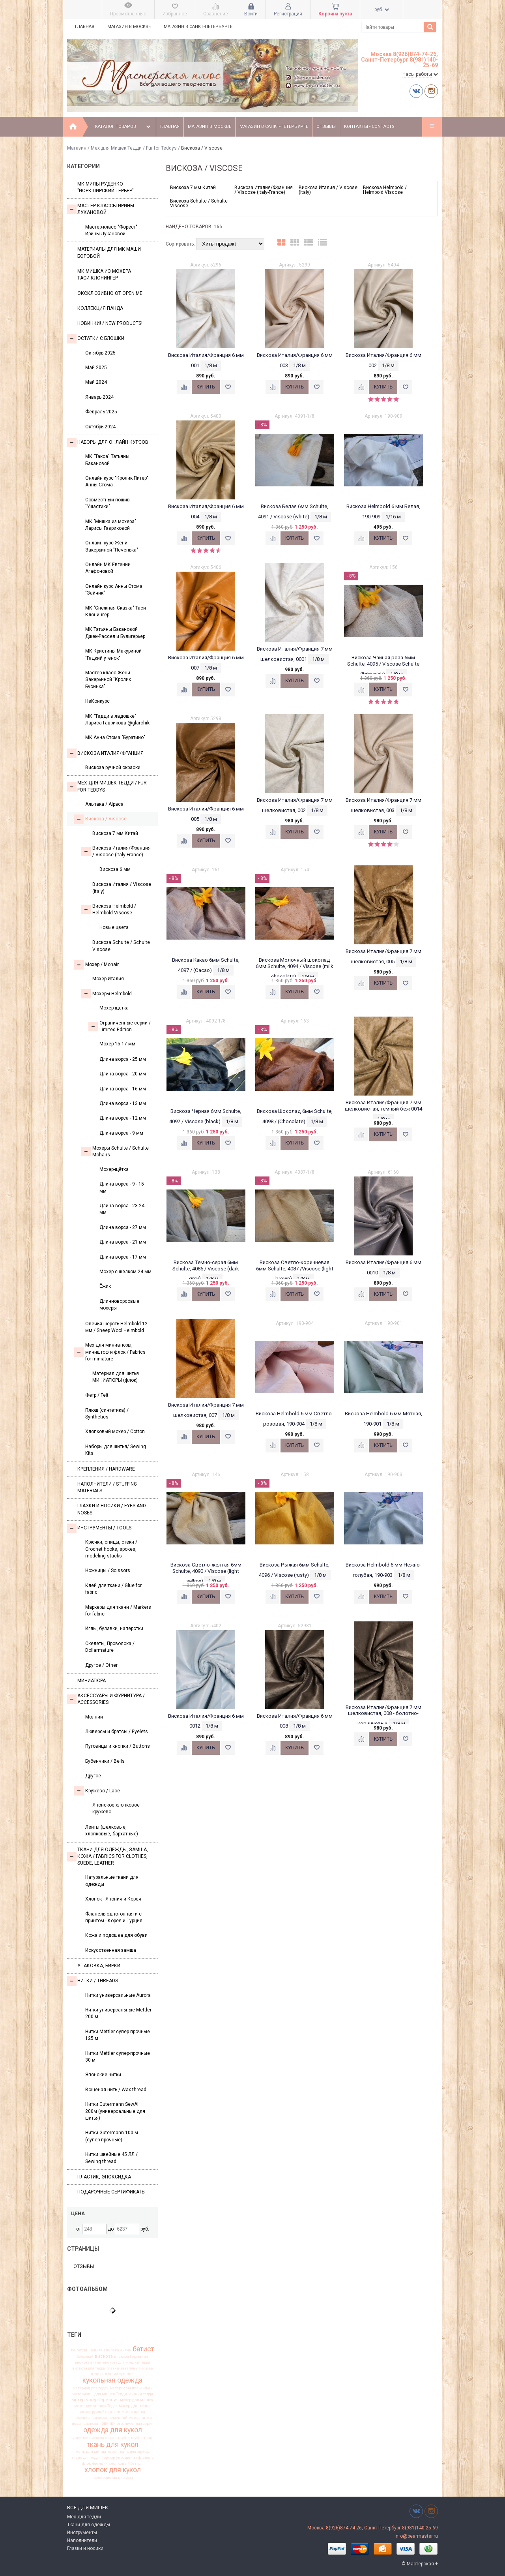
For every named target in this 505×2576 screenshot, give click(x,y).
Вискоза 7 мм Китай (115, 833)
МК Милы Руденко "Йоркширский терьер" (105, 187)
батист (143, 2349)
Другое (93, 1776)
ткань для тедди (86, 2458)
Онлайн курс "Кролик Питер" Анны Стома (116, 481)
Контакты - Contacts (369, 126)
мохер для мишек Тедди (96, 2406)
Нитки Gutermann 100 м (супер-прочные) (111, 2136)
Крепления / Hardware (106, 1469)
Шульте (95, 2350)
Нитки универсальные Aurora (118, 1995)
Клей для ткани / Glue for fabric (113, 1589)
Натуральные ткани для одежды (111, 1880)
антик (125, 2350)
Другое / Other (101, 1665)
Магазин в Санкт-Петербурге (198, 26)
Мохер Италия (108, 978)
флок (86, 2463)
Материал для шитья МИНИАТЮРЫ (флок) (115, 1377)
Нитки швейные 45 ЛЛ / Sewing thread (111, 2158)
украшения (126, 2458)
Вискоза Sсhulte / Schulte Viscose (121, 946)
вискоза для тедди (88, 2368)
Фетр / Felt (96, 1395)
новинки (107, 2424)
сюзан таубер (117, 2438)
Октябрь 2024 (100, 427)
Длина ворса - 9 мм (121, 1133)
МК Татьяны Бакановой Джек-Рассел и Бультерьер (115, 633)
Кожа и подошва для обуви (116, 1935)
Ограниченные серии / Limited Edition (119, 1026)
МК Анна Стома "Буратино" (115, 737)
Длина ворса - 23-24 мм (121, 1209)
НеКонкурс (97, 701)
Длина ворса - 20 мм (122, 1074)
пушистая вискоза (87, 2438)
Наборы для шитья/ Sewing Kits (115, 1450)
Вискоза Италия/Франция (105, 753)
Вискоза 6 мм (115, 869)
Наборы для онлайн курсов (107, 442)
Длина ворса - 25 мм (122, 1059)
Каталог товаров (123, 127)
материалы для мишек (131, 2388)
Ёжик (105, 1286)
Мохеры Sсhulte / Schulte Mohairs (115, 1151)
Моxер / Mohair (96, 965)
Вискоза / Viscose (100, 819)
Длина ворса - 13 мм (122, 1103)
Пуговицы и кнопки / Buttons (117, 1746)
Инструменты (82, 2532)
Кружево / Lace (97, 1791)
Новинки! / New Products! (109, 323)
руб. (381, 9)
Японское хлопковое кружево (116, 1808)
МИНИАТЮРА (91, 1680)
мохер (77, 2400)
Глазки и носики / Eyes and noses (111, 1509)
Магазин (76, 148)
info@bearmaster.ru (416, 2536)
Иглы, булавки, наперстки (114, 1628)
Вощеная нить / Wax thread (115, 2089)
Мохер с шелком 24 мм (125, 1271)
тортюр (108, 2458)
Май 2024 (96, 382)
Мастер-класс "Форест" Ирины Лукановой (111, 230)
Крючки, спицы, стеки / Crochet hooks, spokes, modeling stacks (111, 1549)
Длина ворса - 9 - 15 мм (121, 1187)
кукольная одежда (112, 2380)
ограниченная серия (135, 2424)
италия (97, 2374)
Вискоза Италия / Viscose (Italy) (121, 888)
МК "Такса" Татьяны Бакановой (107, 460)
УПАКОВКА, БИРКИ (98, 1965)
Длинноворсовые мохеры (119, 1304)
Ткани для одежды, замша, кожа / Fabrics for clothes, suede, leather (107, 1856)
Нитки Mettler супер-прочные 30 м (117, 2057)
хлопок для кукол (112, 2470)
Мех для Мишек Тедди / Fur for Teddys (134, 148)
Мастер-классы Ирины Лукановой (100, 209)
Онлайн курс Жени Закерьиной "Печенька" (111, 546)
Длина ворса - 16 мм (122, 1089)
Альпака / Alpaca (104, 804)
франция (100, 2463)
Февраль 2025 (101, 412)
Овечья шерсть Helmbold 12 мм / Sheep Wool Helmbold (116, 1327)
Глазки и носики (85, 2548)
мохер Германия (102, 2400)
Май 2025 (96, 367)
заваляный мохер (136, 2368)
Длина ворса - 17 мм (122, 1257)
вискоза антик (88, 2362)
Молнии (94, 1717)
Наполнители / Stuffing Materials (107, 1487)
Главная (84, 26)
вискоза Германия (131, 2356)
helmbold (79, 2350)
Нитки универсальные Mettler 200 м (118, 2013)
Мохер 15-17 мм (117, 1044)
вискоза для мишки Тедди (126, 2362)
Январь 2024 (99, 397)
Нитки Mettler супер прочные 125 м (117, 2035)
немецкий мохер (123, 2418)
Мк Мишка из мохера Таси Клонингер (104, 274)
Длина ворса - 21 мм (122, 1242)
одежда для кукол (112, 2430)
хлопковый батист (126, 2463)
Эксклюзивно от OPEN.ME (109, 293)
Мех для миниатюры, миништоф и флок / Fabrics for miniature (110, 1352)
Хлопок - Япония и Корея (113, 1899)
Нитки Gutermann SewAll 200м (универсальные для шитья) (115, 2111)
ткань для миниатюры (95, 2452)
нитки (146, 2418)
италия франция (120, 2374)
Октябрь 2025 (100, 353)
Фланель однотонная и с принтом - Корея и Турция (113, 1917)
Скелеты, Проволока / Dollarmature (110, 1647)
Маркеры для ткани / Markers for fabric (118, 1610)
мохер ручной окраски (100, 2412)
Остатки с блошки (95, 338)
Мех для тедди (84, 2517)
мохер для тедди (135, 2406)
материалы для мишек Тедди (99, 2394)
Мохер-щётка (114, 1169)
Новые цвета (114, 927)
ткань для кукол (112, 2444)
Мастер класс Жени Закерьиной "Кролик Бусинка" (108, 679)
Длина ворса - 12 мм (122, 1118)
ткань (149, 2438)
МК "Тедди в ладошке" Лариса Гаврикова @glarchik (117, 719)
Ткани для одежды (88, 2524)
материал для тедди (90, 2388)
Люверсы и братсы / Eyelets (116, 1731)
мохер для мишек (136, 2400)
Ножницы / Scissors (107, 1570)
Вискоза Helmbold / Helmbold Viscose (108, 909)
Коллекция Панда (100, 308)
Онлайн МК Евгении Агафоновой (108, 568)
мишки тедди (140, 2394)
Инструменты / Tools (99, 1528)
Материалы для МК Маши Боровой (109, 252)
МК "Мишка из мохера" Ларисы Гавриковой (110, 525)
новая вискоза (85, 2424)
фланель (146, 2458)
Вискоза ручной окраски (112, 767)
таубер (136, 2438)
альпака (111, 2350)
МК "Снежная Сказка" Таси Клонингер (115, 611)
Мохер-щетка (114, 1008)
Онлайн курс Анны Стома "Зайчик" (113, 589)
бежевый (85, 2356)
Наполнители (82, 2540)
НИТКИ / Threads (92, 1981)
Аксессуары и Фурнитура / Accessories (106, 1699)
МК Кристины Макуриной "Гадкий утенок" (113, 654)
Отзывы (326, 126)
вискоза (104, 2356)
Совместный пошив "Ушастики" (107, 503)
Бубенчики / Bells (105, 1761)
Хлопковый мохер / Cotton (115, 1431)
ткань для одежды (134, 2452)
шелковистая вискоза (112, 2478)
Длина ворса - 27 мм (122, 1227)
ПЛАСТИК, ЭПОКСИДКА (104, 2177)
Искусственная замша (110, 1950)
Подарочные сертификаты (111, 2192)
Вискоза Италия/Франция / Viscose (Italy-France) (116, 851)
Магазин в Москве (129, 26)
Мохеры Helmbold (106, 993)
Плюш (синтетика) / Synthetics (107, 1413)
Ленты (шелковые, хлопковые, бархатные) (111, 1830)
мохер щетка (133, 2412)
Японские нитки (103, 2074)
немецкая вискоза (90, 2418)
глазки (113, 2368)
